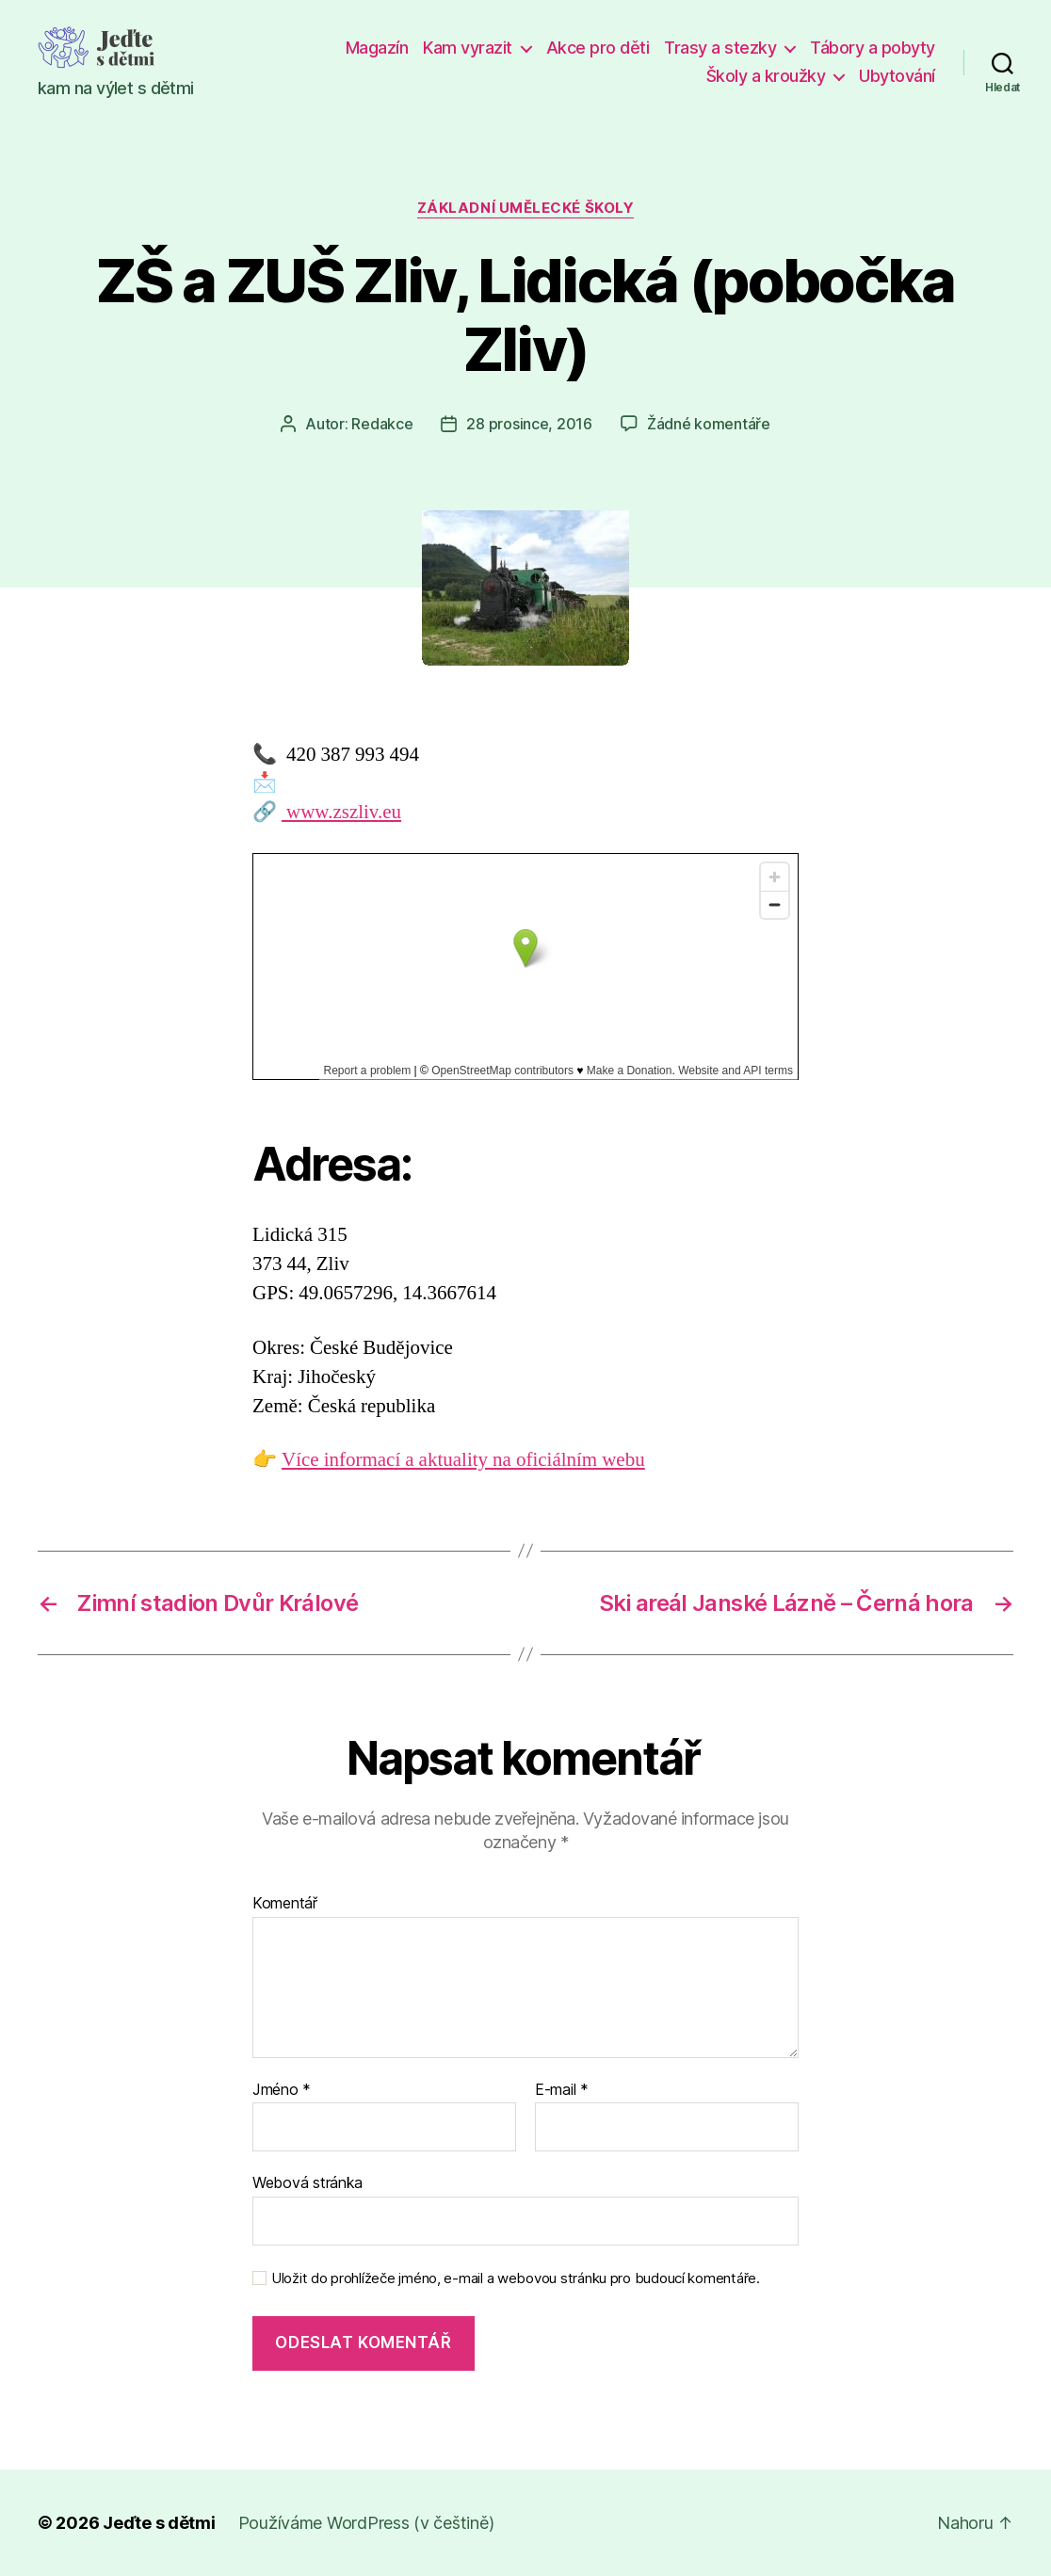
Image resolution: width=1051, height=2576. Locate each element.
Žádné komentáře (708, 423)
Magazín (377, 47)
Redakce (381, 423)
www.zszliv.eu (341, 812)
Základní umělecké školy (526, 208)
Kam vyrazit (467, 47)
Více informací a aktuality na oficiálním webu (463, 1460)
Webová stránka (307, 2182)
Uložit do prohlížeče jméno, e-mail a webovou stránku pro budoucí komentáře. (515, 2278)
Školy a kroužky (766, 76)
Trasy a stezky (720, 47)
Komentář (284, 1903)
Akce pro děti (598, 47)
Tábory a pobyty (872, 47)
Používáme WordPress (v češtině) (366, 2523)
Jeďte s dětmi (159, 2523)
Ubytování (897, 76)
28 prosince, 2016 (528, 423)
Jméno (281, 2090)
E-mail (562, 2090)
